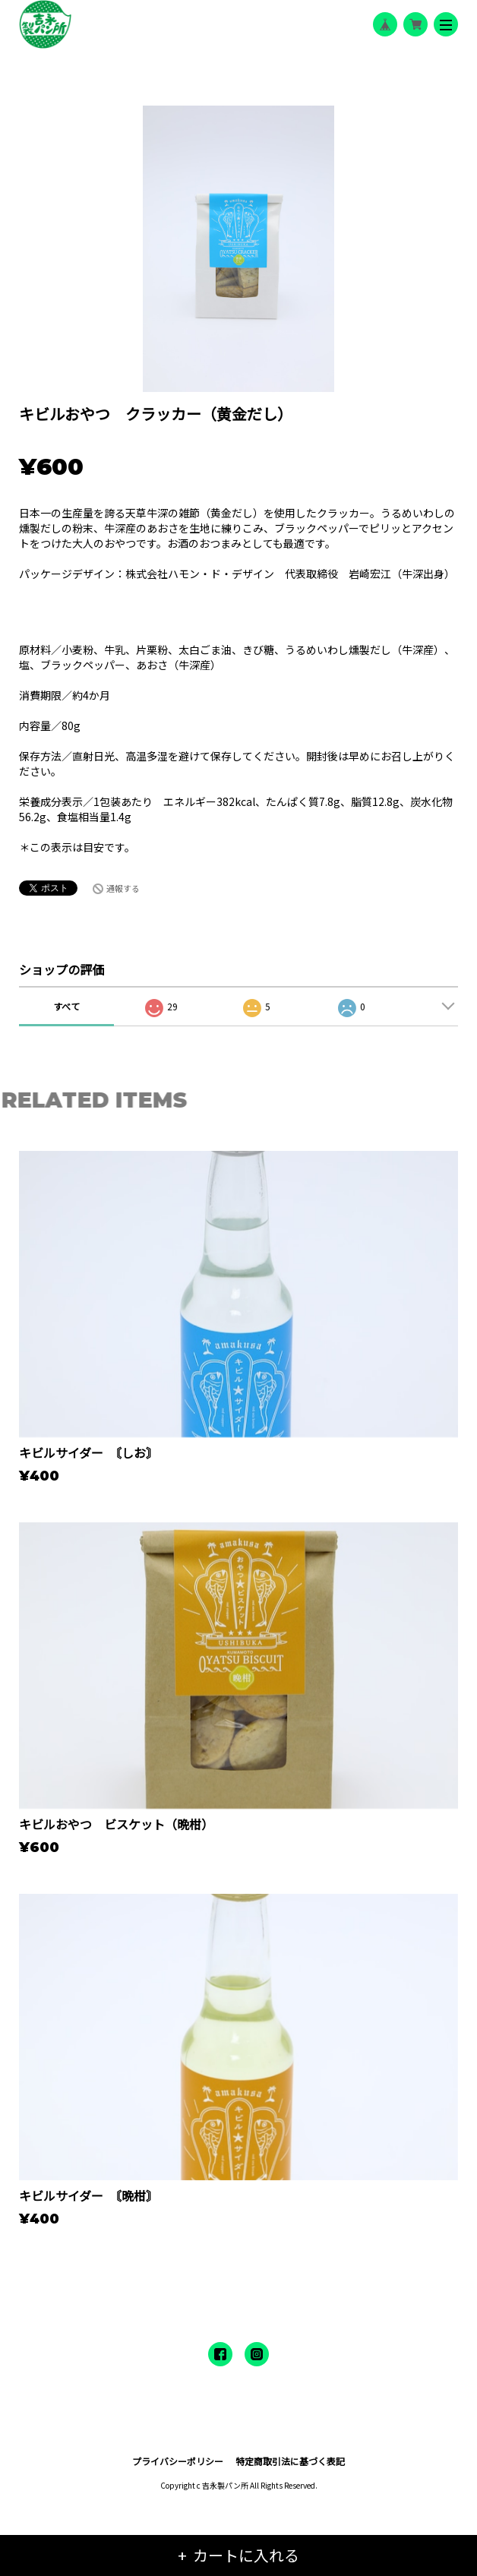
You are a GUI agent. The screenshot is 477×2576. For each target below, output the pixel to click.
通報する (123, 888)
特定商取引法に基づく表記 (290, 2460)
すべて (66, 1006)
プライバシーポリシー (177, 2460)
